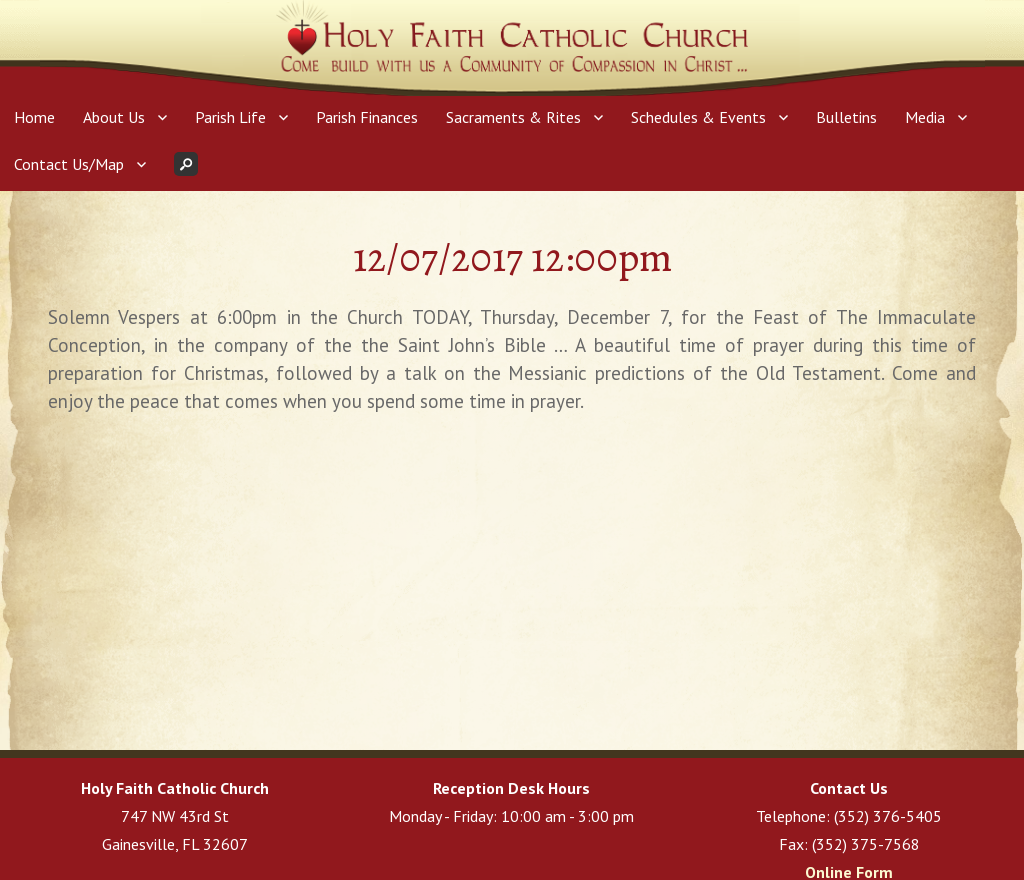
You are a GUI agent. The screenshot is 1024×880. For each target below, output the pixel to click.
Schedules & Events (698, 117)
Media (925, 117)
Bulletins (846, 117)
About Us (114, 117)
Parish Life (230, 117)
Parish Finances (367, 117)
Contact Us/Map (69, 164)
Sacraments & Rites (513, 117)
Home (34, 117)
